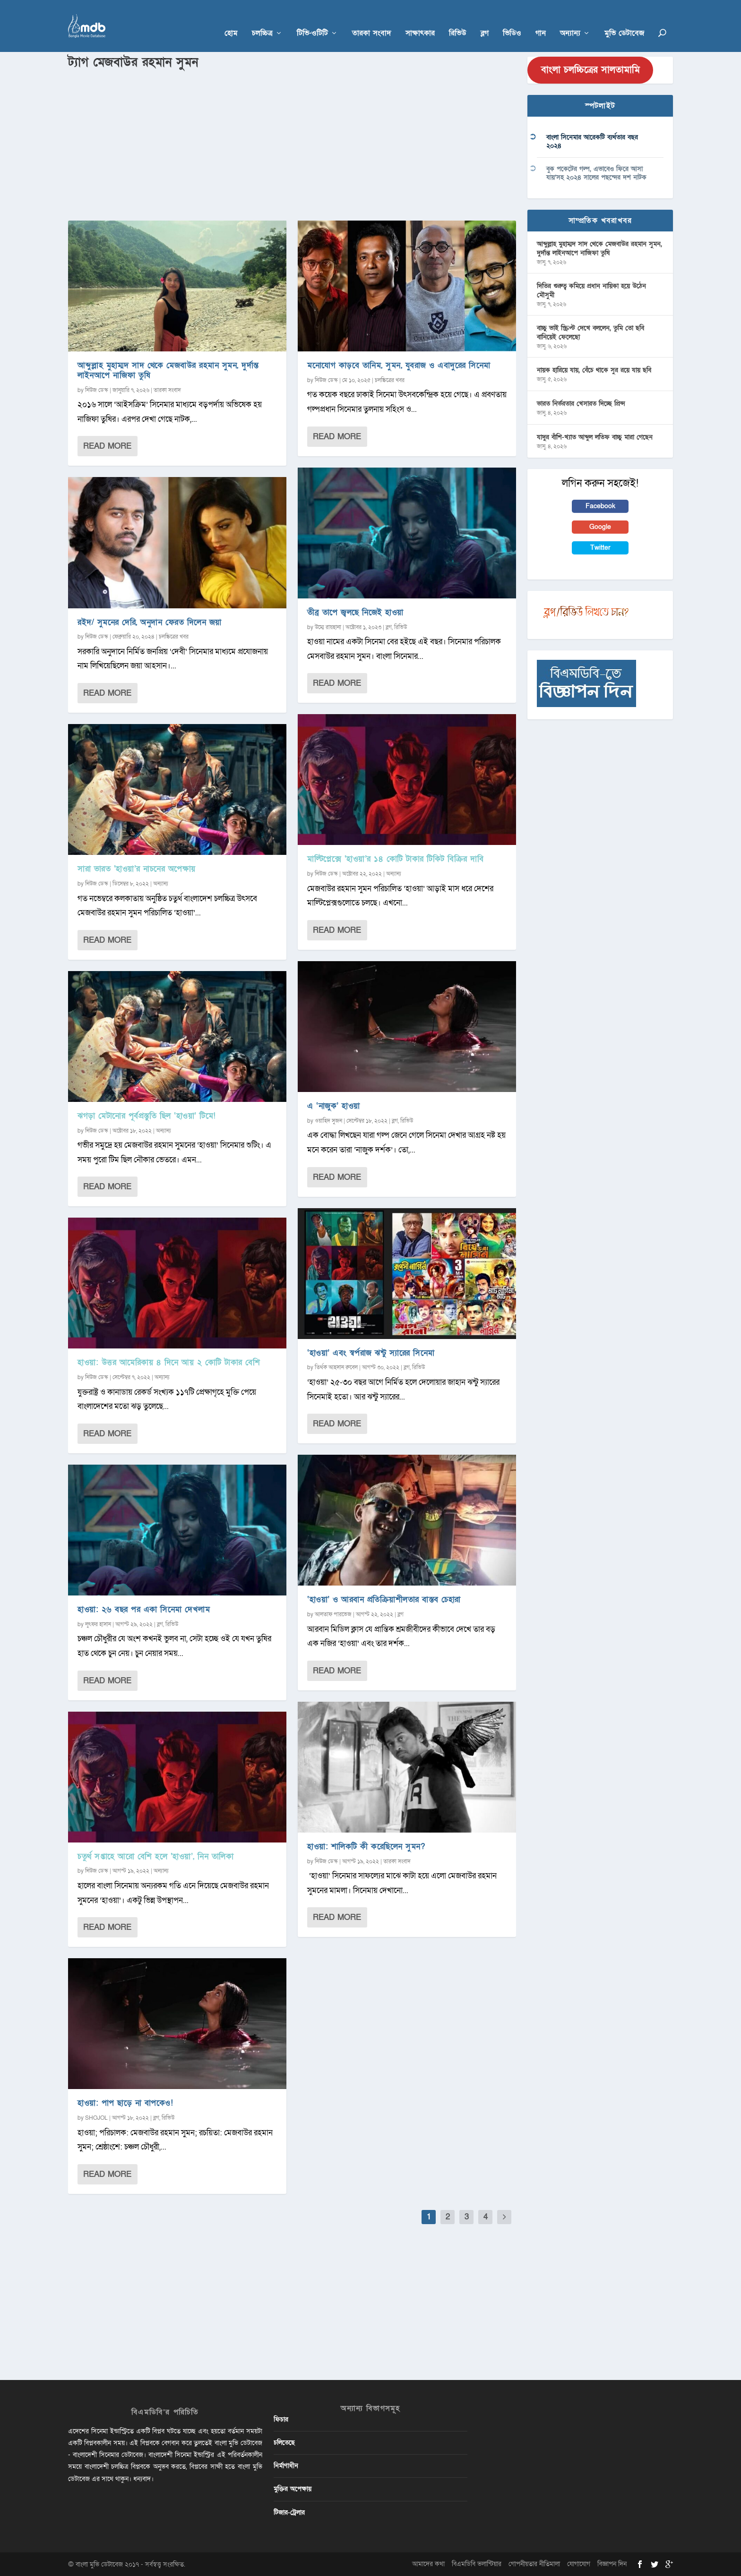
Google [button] (600, 526)
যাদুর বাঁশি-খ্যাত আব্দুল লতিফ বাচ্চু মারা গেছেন (595, 437)
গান (540, 19)
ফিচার (281, 2419)
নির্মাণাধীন (286, 2465)
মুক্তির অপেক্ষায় (292, 2488)
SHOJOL (96, 2118)
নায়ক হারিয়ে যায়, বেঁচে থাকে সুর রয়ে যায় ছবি (594, 370)
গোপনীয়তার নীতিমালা (534, 2563)
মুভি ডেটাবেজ (624, 19)
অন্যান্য (570, 19)
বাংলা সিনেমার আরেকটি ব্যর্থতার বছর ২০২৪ (592, 141)
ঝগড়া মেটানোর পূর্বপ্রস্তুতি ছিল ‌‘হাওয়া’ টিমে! (147, 1115)
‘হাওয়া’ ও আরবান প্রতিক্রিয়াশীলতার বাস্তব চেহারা (384, 1599)
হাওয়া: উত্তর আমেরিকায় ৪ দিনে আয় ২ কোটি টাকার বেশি (169, 1362)
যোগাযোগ (578, 2563)
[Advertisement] (292, 142)
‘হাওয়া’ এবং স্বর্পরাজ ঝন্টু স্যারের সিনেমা (371, 1353)
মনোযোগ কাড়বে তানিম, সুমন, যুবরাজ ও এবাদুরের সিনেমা (399, 365)
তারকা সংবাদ (371, 19)
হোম (231, 19)
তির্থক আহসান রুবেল (336, 1367)
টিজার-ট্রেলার (289, 2512)
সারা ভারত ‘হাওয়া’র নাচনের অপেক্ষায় (137, 868)
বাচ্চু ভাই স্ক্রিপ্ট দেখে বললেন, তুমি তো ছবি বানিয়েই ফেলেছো (590, 332)
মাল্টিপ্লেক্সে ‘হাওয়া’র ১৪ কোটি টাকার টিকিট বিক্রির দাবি (395, 858)
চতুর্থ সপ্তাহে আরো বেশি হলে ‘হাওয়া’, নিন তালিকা (155, 1856)
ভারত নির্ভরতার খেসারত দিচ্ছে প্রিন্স (581, 403)
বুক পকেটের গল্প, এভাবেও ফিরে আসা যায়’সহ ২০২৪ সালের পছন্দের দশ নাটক (596, 173)
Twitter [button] (600, 547)
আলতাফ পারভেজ (333, 1614)
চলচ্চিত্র (262, 19)
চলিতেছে (284, 2442)
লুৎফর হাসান (98, 1624)
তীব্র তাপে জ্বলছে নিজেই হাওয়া (355, 612)
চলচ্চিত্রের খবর (174, 636)
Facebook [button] (600, 506)
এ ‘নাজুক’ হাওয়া (333, 1105)
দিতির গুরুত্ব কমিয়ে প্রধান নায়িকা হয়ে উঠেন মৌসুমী (591, 290)
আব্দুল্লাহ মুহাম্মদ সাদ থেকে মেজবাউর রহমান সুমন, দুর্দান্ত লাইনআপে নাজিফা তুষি (168, 370)
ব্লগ (485, 19)
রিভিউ (457, 19)
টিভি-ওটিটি (312, 19)
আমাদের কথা (428, 2563)
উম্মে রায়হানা (328, 627)
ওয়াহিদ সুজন (328, 1121)
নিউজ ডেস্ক (96, 390)
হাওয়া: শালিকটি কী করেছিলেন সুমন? (366, 1846)
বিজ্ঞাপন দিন (612, 2563)
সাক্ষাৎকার (420, 19)
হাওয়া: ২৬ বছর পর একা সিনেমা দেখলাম (144, 1609)
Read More (107, 446)
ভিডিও (512, 19)
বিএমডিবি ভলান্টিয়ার (476, 2563)
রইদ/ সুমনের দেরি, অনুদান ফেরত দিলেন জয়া (150, 622)
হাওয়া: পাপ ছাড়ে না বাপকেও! (125, 2103)
